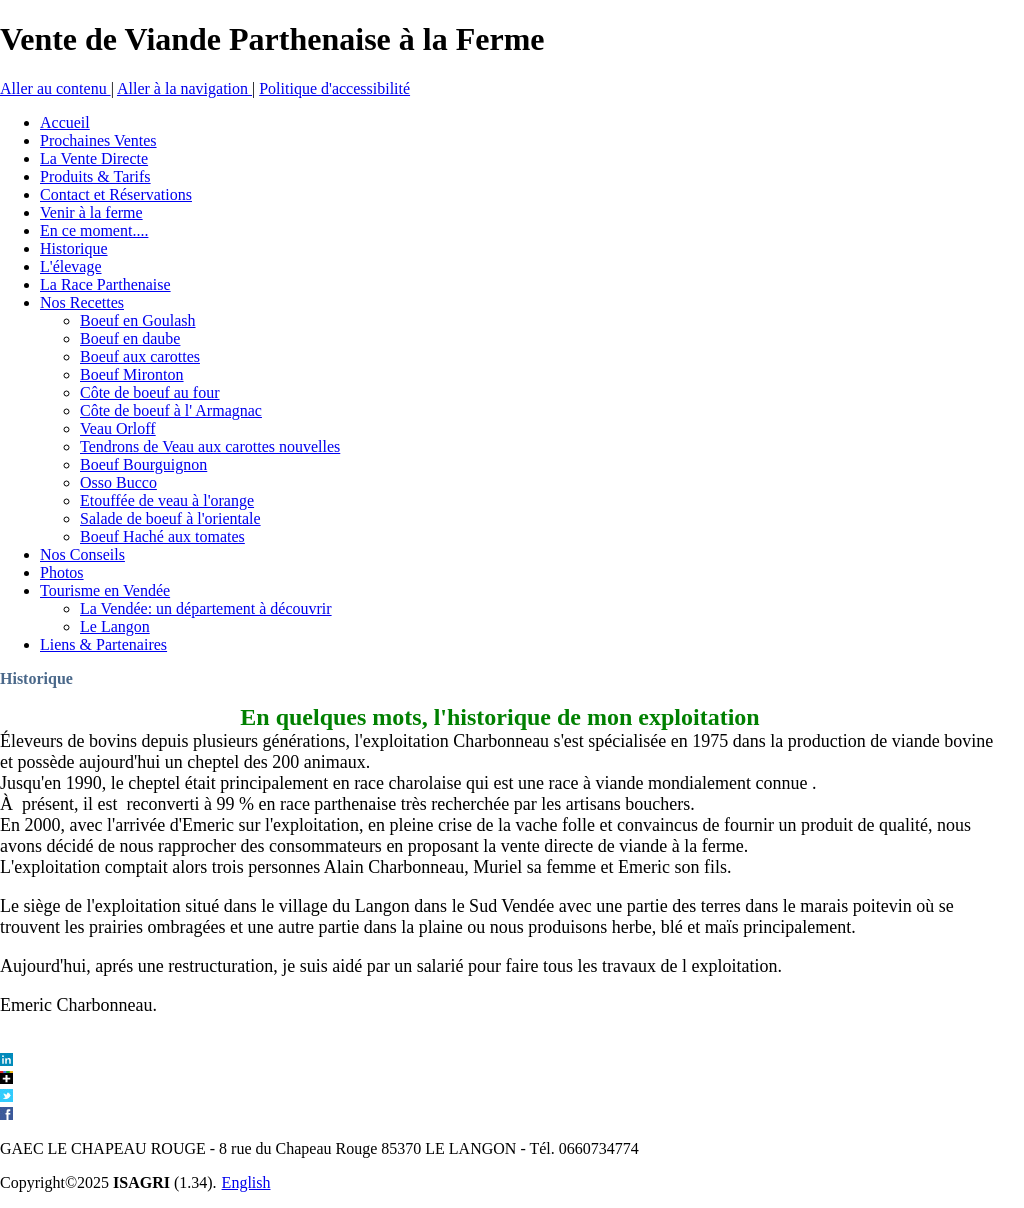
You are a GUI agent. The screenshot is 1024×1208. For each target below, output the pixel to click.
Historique (36, 678)
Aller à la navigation (184, 88)
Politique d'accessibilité (334, 88)
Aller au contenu (55, 88)
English (246, 1182)
